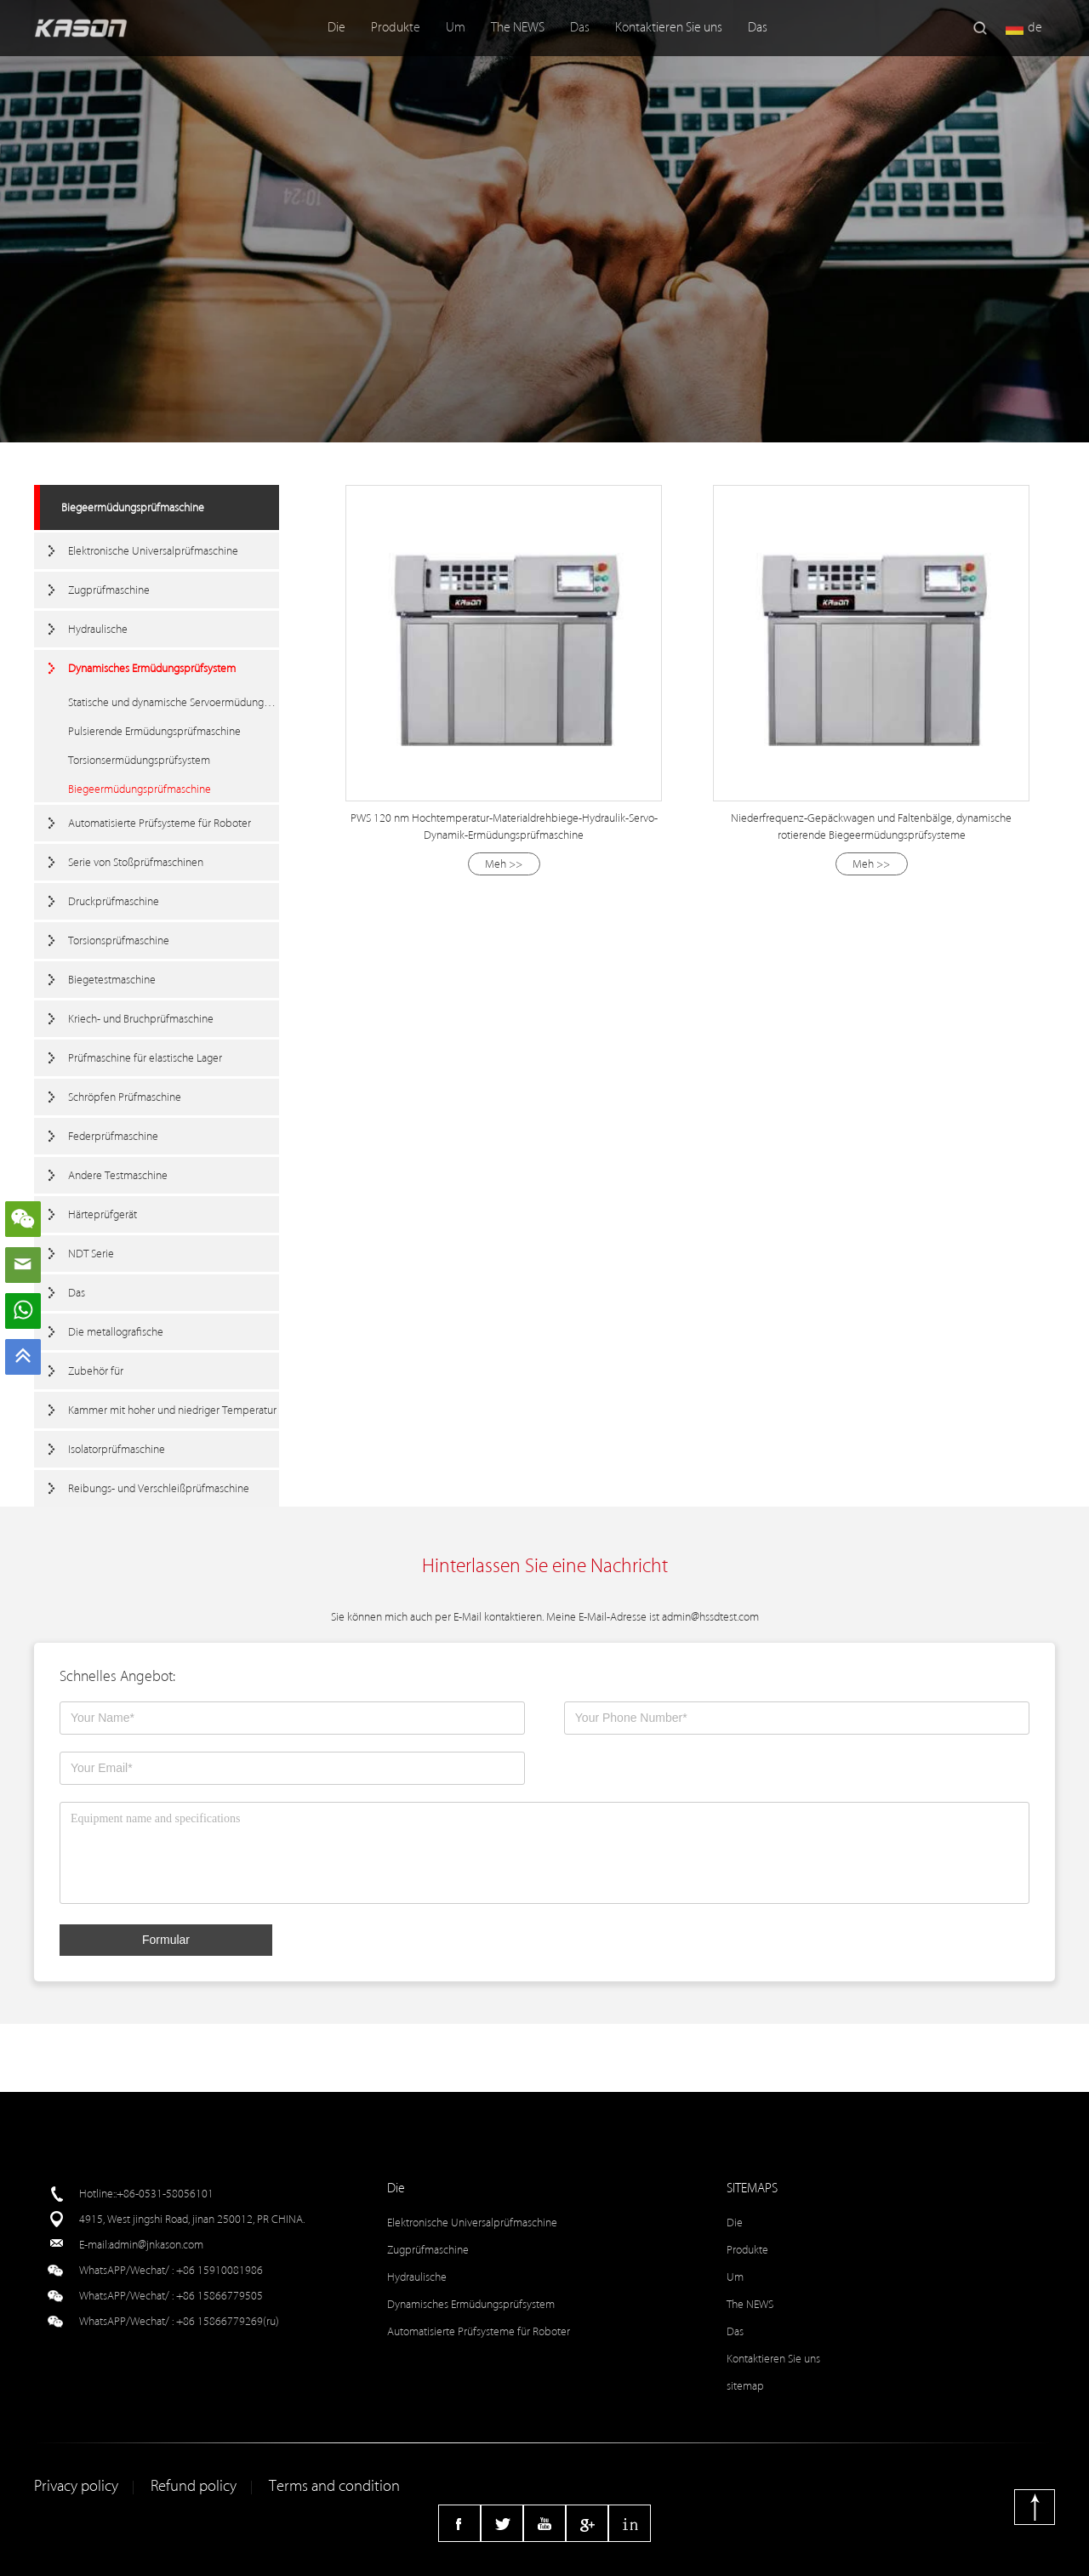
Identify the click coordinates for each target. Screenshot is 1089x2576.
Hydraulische (98, 629)
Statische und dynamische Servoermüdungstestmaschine (173, 702)
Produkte (395, 27)
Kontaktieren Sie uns (668, 27)
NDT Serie (91, 1253)
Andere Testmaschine (118, 1175)
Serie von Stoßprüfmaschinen (135, 862)
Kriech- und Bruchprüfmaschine (141, 1018)
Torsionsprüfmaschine (118, 940)
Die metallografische (115, 1331)
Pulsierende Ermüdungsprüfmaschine (154, 731)
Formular (166, 1939)
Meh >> (503, 864)
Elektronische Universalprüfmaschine (153, 550)
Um (455, 27)
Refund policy (194, 2486)
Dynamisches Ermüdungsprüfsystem (152, 668)
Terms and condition (334, 2486)
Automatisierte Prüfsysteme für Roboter (159, 823)
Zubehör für (95, 1371)
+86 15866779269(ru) (227, 2321)
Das (580, 27)
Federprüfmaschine (113, 1136)
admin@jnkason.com (156, 2244)
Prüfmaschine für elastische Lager (145, 1057)
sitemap (745, 2385)
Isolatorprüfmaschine (116, 1449)
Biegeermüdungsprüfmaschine (132, 507)
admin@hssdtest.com (710, 1616)
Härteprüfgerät (102, 1214)
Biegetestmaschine (112, 979)
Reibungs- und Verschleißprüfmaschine (158, 1488)
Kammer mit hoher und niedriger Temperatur (172, 1410)
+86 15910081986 (219, 2270)
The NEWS (517, 27)
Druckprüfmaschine (113, 901)
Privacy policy (76, 2486)
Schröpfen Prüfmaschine (124, 1097)
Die (336, 27)
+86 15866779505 (219, 2295)
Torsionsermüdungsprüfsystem (139, 760)
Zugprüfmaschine (109, 590)
